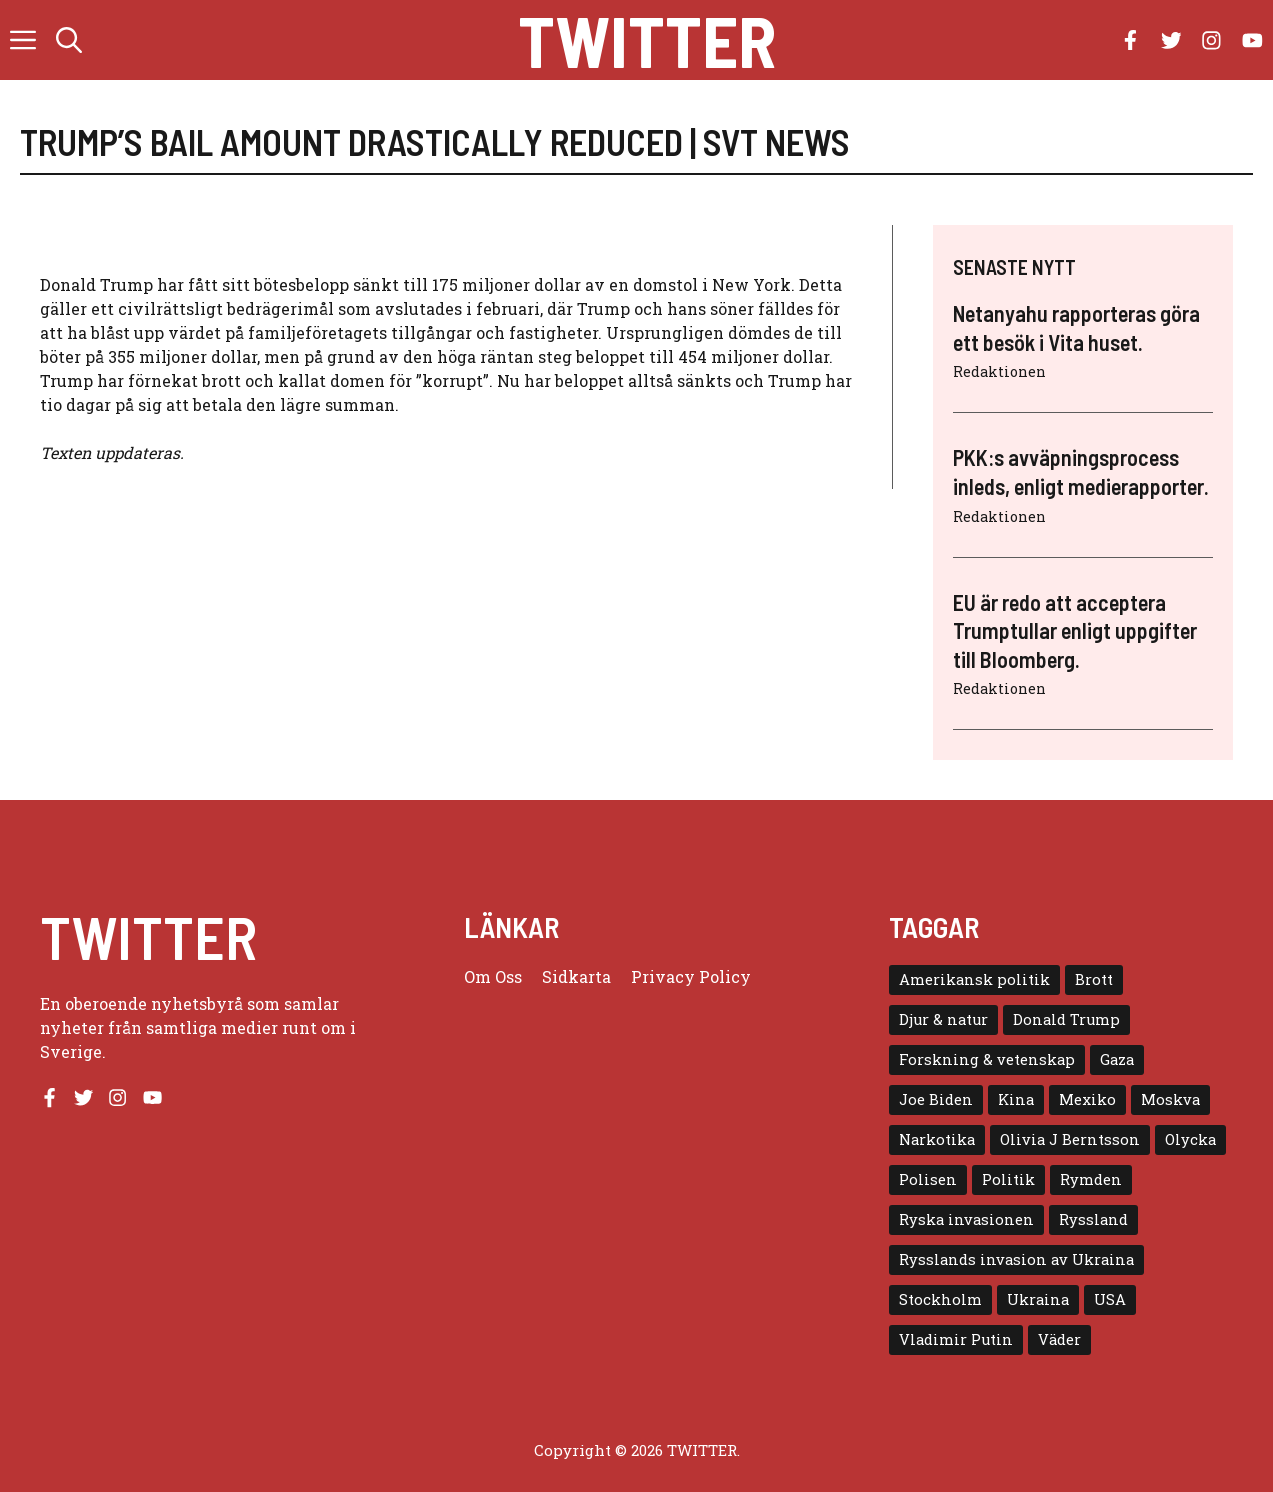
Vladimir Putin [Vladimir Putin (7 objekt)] (956, 1339)
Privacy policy (691, 976)
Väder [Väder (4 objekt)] (1059, 1339)
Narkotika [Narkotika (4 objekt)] (937, 1139)
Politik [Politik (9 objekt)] (1008, 1179)
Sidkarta (576, 976)
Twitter (647, 40)
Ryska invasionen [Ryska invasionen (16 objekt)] (966, 1219)
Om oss (493, 976)
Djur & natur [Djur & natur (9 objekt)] (943, 1019)
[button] (69, 40)
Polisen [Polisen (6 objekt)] (928, 1179)
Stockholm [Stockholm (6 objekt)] (940, 1299)
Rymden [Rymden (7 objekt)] (1091, 1179)
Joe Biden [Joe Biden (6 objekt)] (936, 1099)
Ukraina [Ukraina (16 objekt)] (1038, 1299)
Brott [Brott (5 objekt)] (1094, 979)
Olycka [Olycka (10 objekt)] (1190, 1139)
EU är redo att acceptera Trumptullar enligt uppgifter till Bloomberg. (1075, 630)
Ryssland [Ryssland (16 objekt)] (1093, 1219)
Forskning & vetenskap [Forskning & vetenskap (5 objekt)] (987, 1059)
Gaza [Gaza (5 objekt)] (1117, 1059)
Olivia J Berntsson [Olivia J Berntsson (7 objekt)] (1070, 1139)
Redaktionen (999, 371)
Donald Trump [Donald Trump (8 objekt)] (1066, 1019)
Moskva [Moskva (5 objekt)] (1170, 1099)
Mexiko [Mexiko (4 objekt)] (1087, 1099)
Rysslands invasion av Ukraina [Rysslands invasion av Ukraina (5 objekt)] (1016, 1259)
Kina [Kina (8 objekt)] (1016, 1099)
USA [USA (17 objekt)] (1110, 1299)
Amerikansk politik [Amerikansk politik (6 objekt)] (974, 979)
